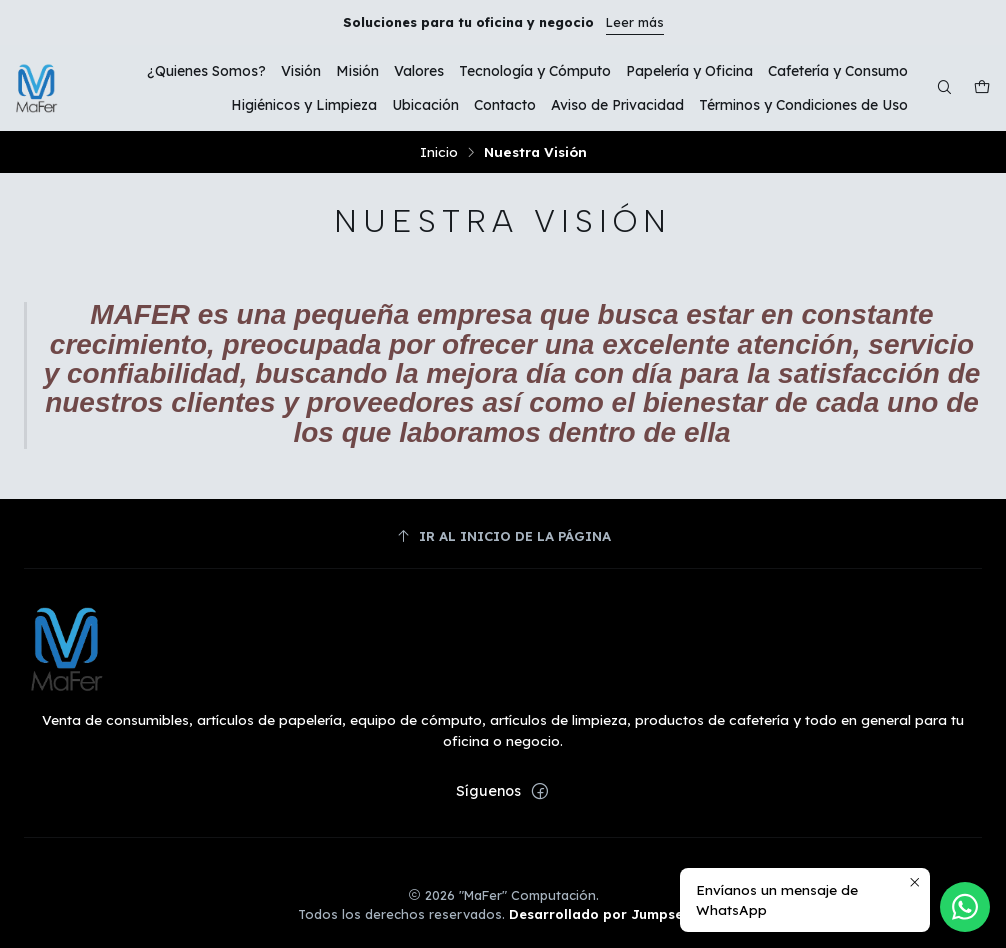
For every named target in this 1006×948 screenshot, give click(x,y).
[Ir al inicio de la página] (503, 536)
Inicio (439, 152)
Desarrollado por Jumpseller (607, 914)
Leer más (635, 22)
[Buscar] (944, 88)
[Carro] (982, 88)
